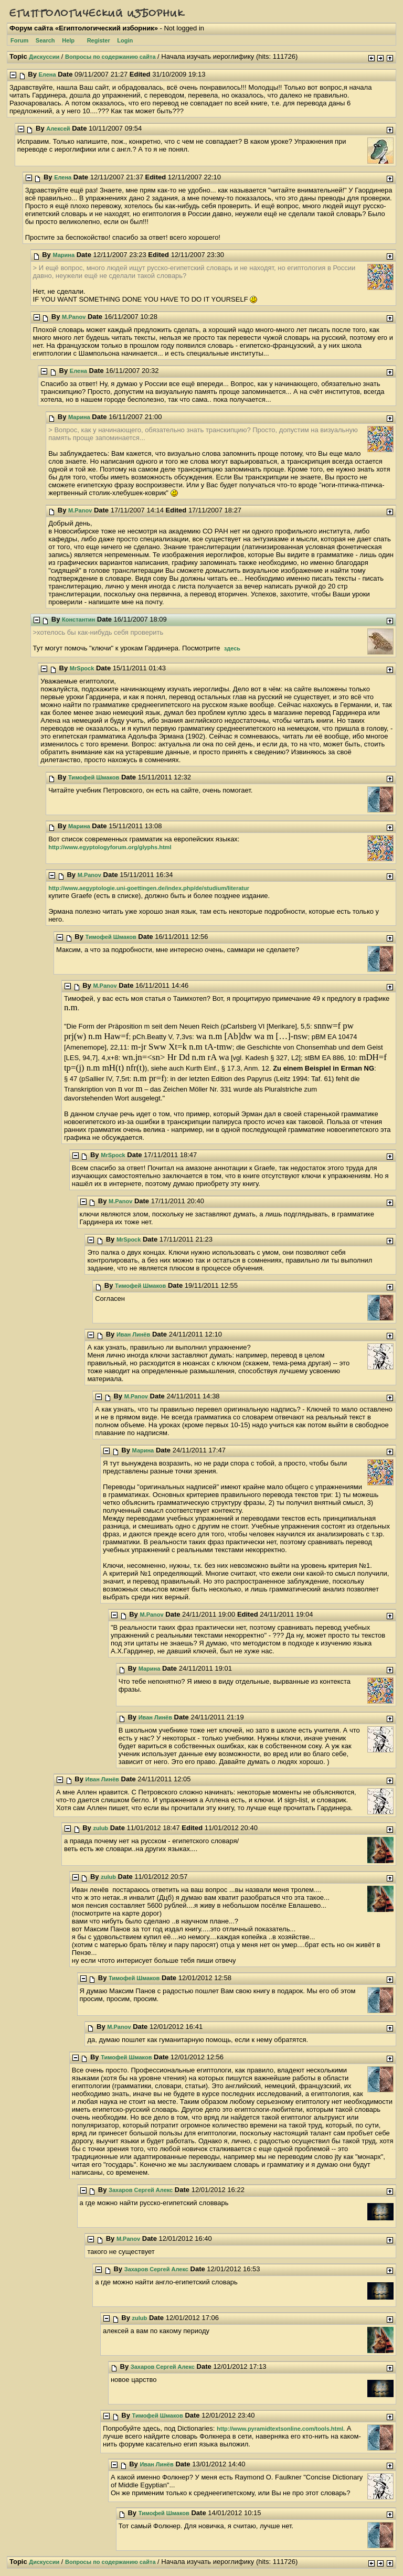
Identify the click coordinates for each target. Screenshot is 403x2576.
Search (45, 40)
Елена (47, 74)
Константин (78, 619)
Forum (19, 40)
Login (125, 40)
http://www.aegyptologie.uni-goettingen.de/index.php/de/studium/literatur (148, 888)
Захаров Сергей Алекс (141, 2190)
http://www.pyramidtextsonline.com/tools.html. (281, 2428)
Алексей (58, 128)
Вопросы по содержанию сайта (110, 57)
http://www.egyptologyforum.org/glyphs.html (109, 847)
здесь (232, 648)
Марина (63, 255)
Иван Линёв (133, 1334)
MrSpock (82, 668)
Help (68, 40)
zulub (100, 1828)
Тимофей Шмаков (93, 777)
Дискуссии (44, 57)
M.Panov (74, 317)
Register (98, 40)
